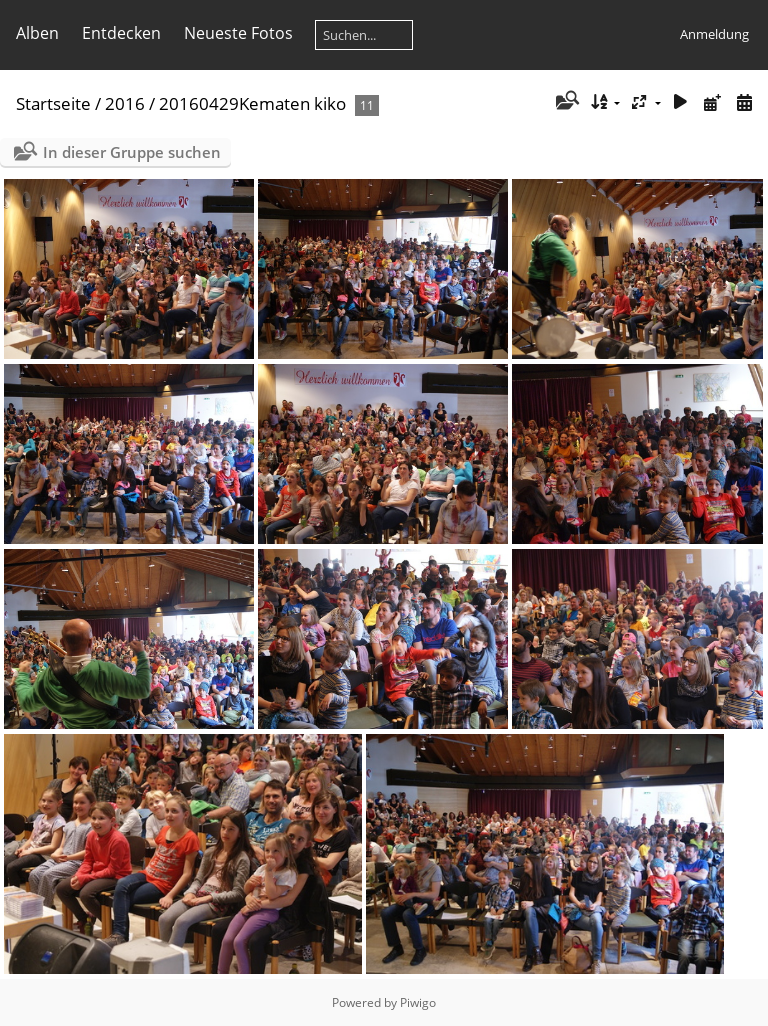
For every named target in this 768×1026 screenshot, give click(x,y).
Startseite (53, 103)
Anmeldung (714, 34)
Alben (37, 33)
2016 (125, 103)
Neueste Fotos (238, 33)
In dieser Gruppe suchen (132, 152)
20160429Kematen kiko (252, 103)
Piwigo (418, 1002)
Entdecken (121, 33)
